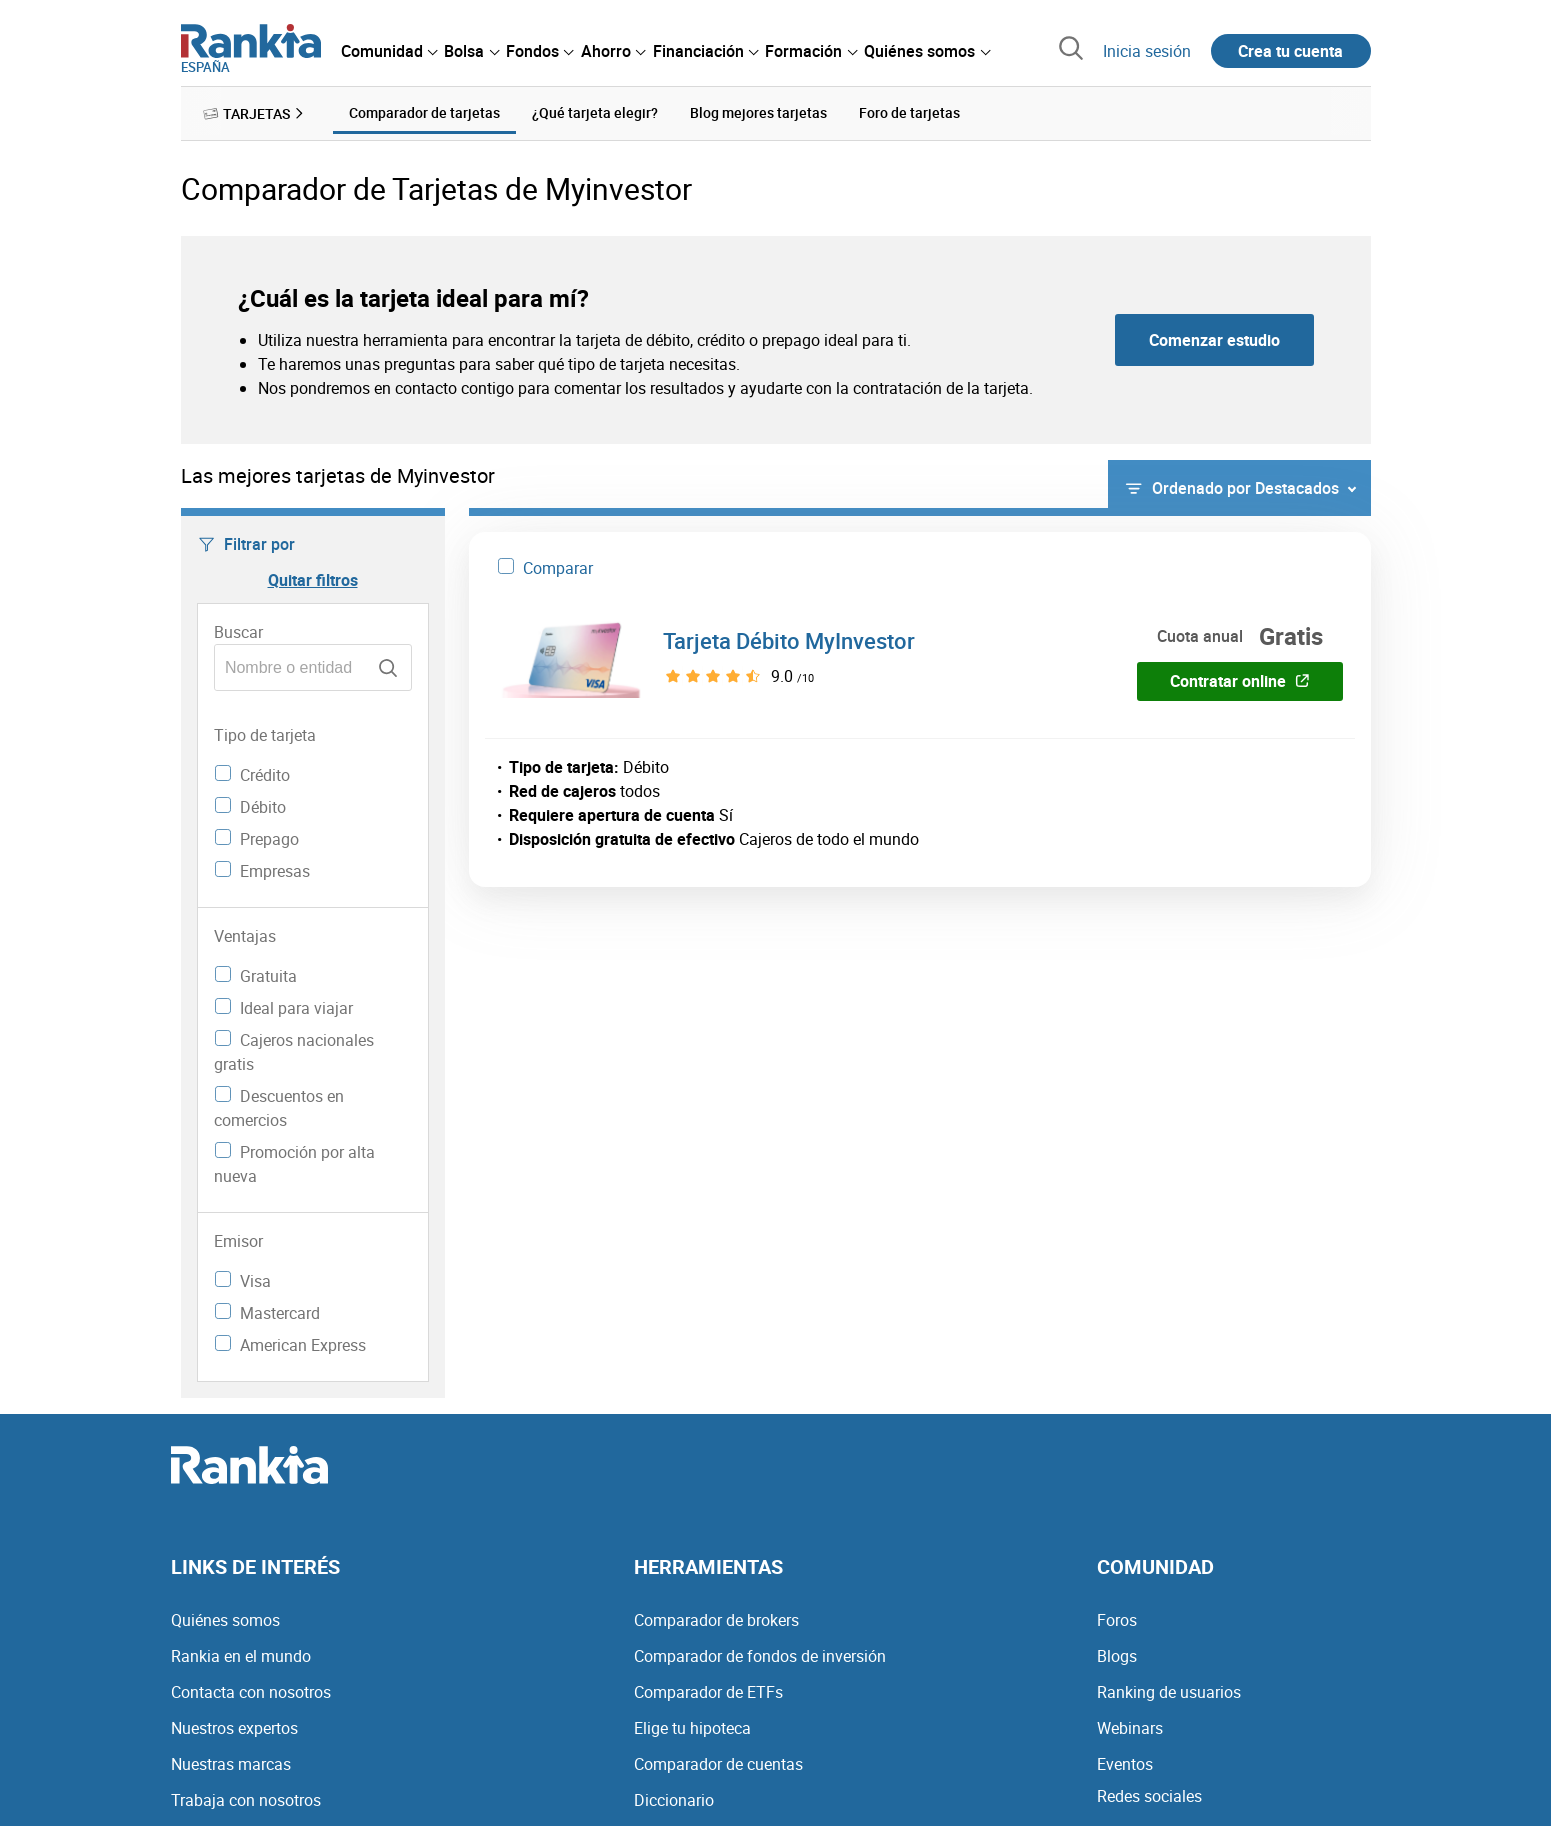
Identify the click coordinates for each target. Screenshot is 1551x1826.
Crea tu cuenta (1290, 51)
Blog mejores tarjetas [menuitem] (758, 112)
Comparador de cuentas (718, 1764)
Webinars (1130, 1728)
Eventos (1125, 1764)
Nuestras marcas (231, 1764)
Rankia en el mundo (241, 1656)
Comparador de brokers (716, 1620)
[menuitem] (389, 51)
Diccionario (674, 1800)
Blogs (1117, 1656)
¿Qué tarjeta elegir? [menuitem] (595, 112)
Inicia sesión (1147, 51)
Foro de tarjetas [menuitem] (909, 112)
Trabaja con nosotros (246, 1800)
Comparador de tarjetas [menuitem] (424, 112)
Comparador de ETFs (708, 1692)
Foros (1117, 1620)
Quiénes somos (225, 1620)
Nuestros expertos (234, 1728)
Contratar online (1240, 681)
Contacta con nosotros (251, 1692)
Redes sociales (1149, 1796)
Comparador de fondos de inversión (760, 1656)
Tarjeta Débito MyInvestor (789, 640)
